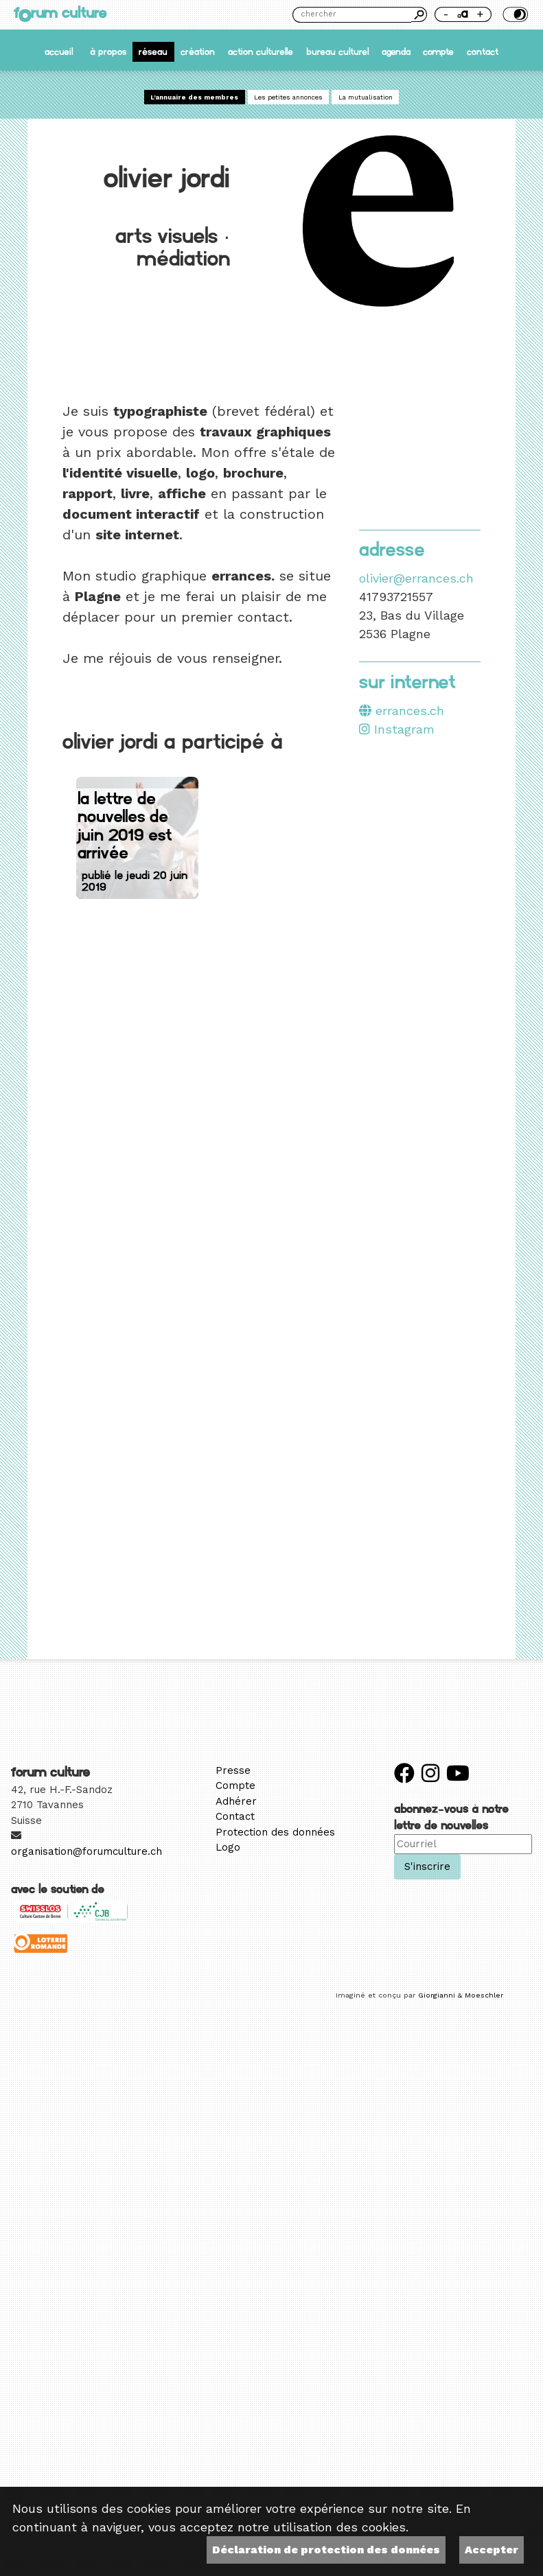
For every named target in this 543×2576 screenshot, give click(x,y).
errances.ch (401, 710)
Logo (228, 1847)
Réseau (153, 52)
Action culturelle (260, 52)
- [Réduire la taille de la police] (446, 14)
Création (198, 52)
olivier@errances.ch (416, 578)
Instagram (397, 729)
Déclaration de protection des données (326, 2549)
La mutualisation (365, 97)
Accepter (491, 2549)
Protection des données (275, 1832)
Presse (233, 1770)
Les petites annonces (288, 97)
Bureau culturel (337, 52)
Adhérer (236, 1801)
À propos (108, 52)
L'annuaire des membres (194, 97)
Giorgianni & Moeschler (460, 1995)
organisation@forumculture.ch (86, 1851)
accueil (59, 52)
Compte (438, 52)
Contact (482, 52)
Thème (514, 14)
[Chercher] (351, 15)
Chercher (418, 14)
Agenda (396, 52)
